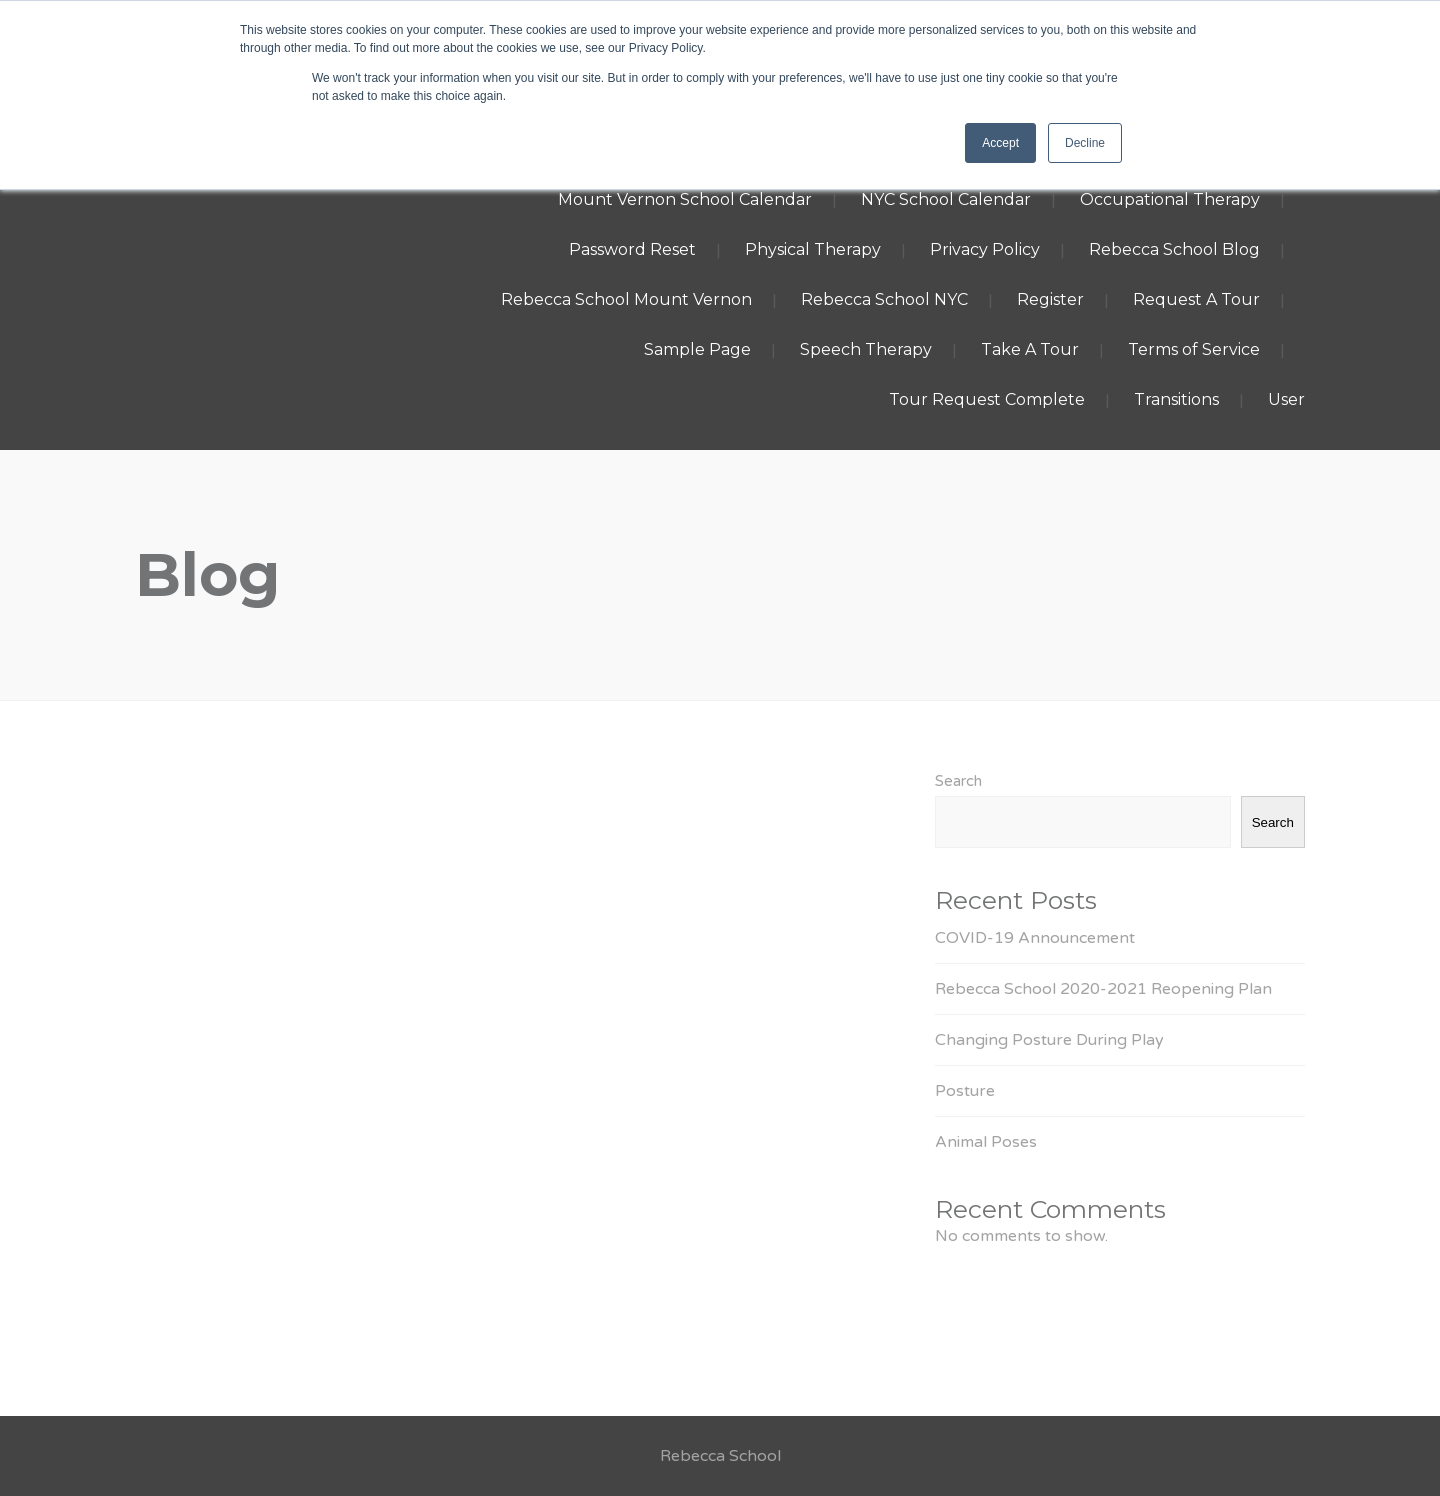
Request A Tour (1196, 299)
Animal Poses (986, 1142)
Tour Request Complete (987, 399)
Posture (965, 1091)
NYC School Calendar (946, 199)
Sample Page (697, 349)
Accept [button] (1000, 143)
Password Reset (632, 249)
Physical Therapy (813, 249)
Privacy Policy (985, 249)
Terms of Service (1194, 349)
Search (958, 781)
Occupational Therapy (1170, 199)
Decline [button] (1085, 143)
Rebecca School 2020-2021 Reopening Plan (1103, 989)
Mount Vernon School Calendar (685, 199)
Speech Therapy (866, 349)
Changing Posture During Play (1049, 1040)
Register (1050, 299)
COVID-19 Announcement (1035, 938)
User (1286, 399)
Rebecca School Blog (1174, 249)
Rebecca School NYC (884, 299)
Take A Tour (1030, 349)
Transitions (1176, 399)
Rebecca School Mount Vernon (626, 299)
